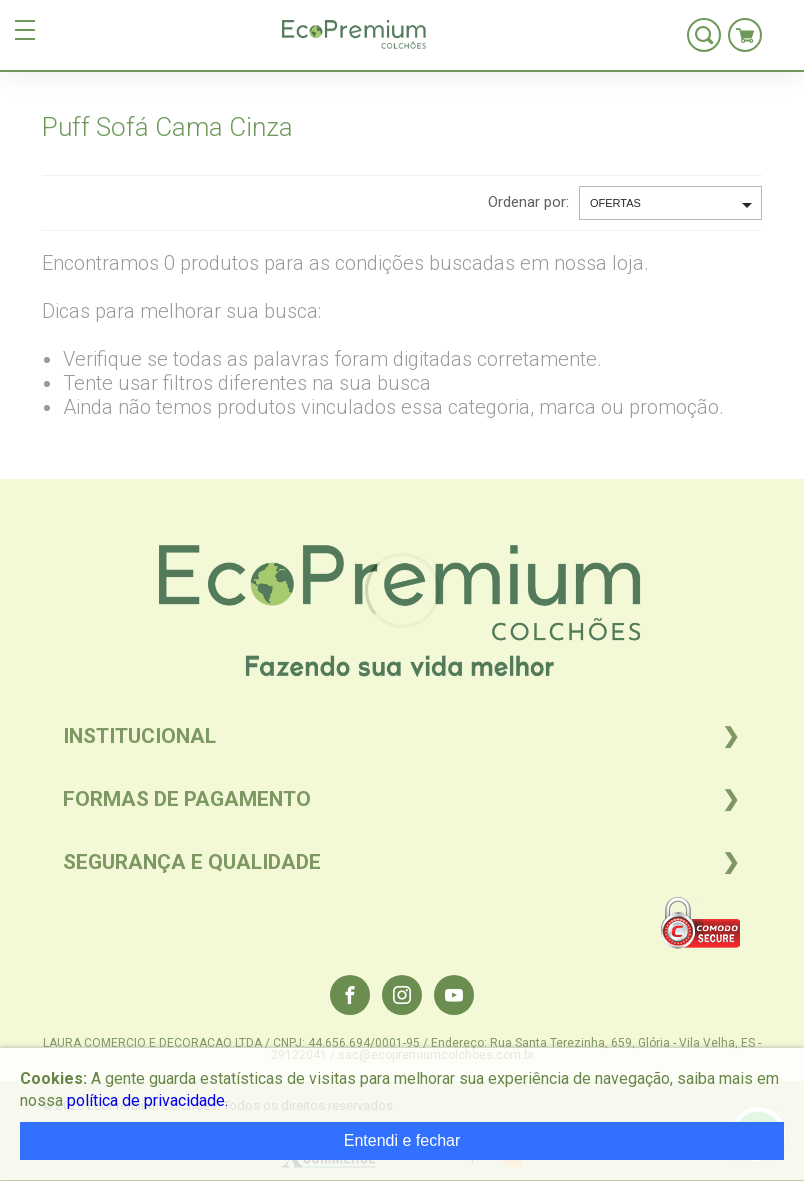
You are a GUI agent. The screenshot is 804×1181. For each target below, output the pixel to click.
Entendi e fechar (402, 1140)
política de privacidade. (147, 1100)
